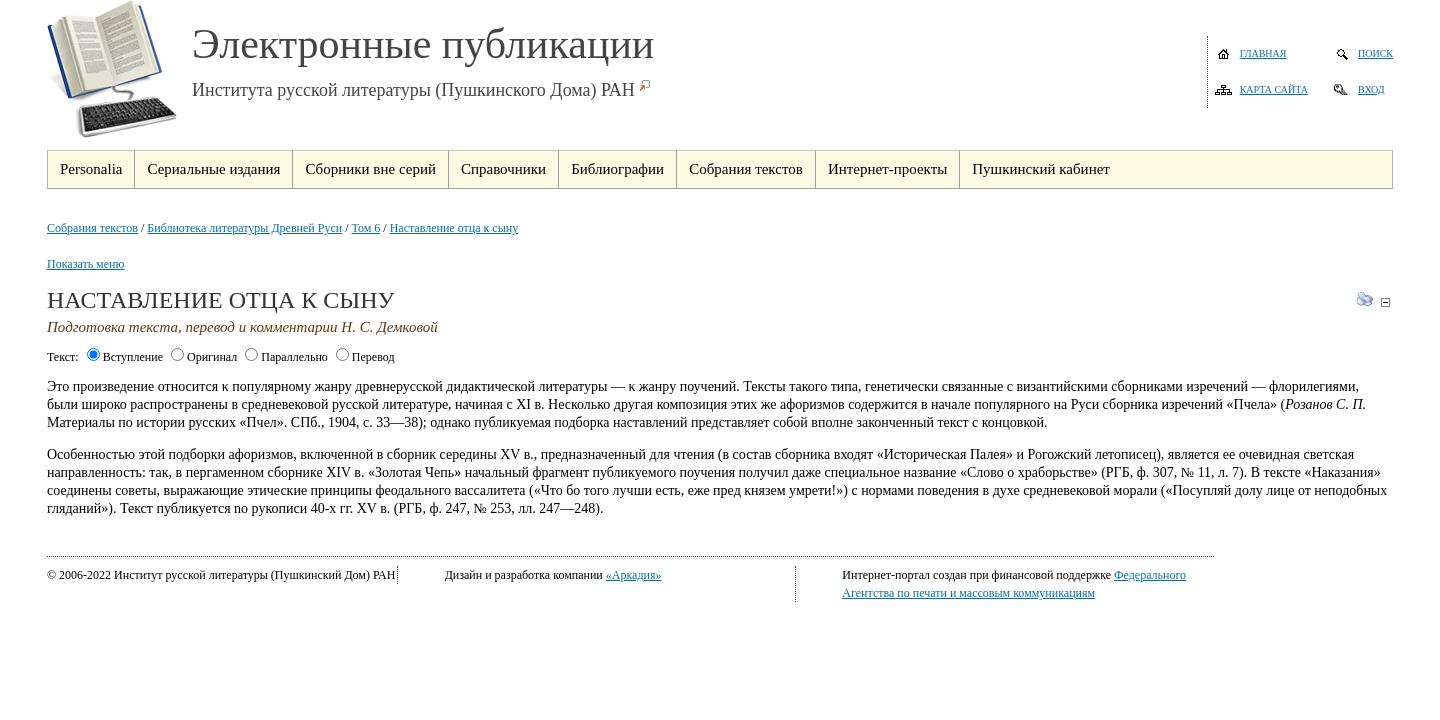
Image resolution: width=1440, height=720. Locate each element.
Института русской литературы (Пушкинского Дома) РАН (413, 90)
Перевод (365, 357)
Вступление (125, 357)
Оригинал (204, 357)
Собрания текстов (92, 228)
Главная (1263, 53)
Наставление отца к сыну (454, 228)
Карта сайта (1274, 89)
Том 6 (366, 228)
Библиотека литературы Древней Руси (244, 228)
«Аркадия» (634, 575)
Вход (1371, 89)
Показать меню (85, 264)
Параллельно (286, 357)
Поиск (1375, 53)
